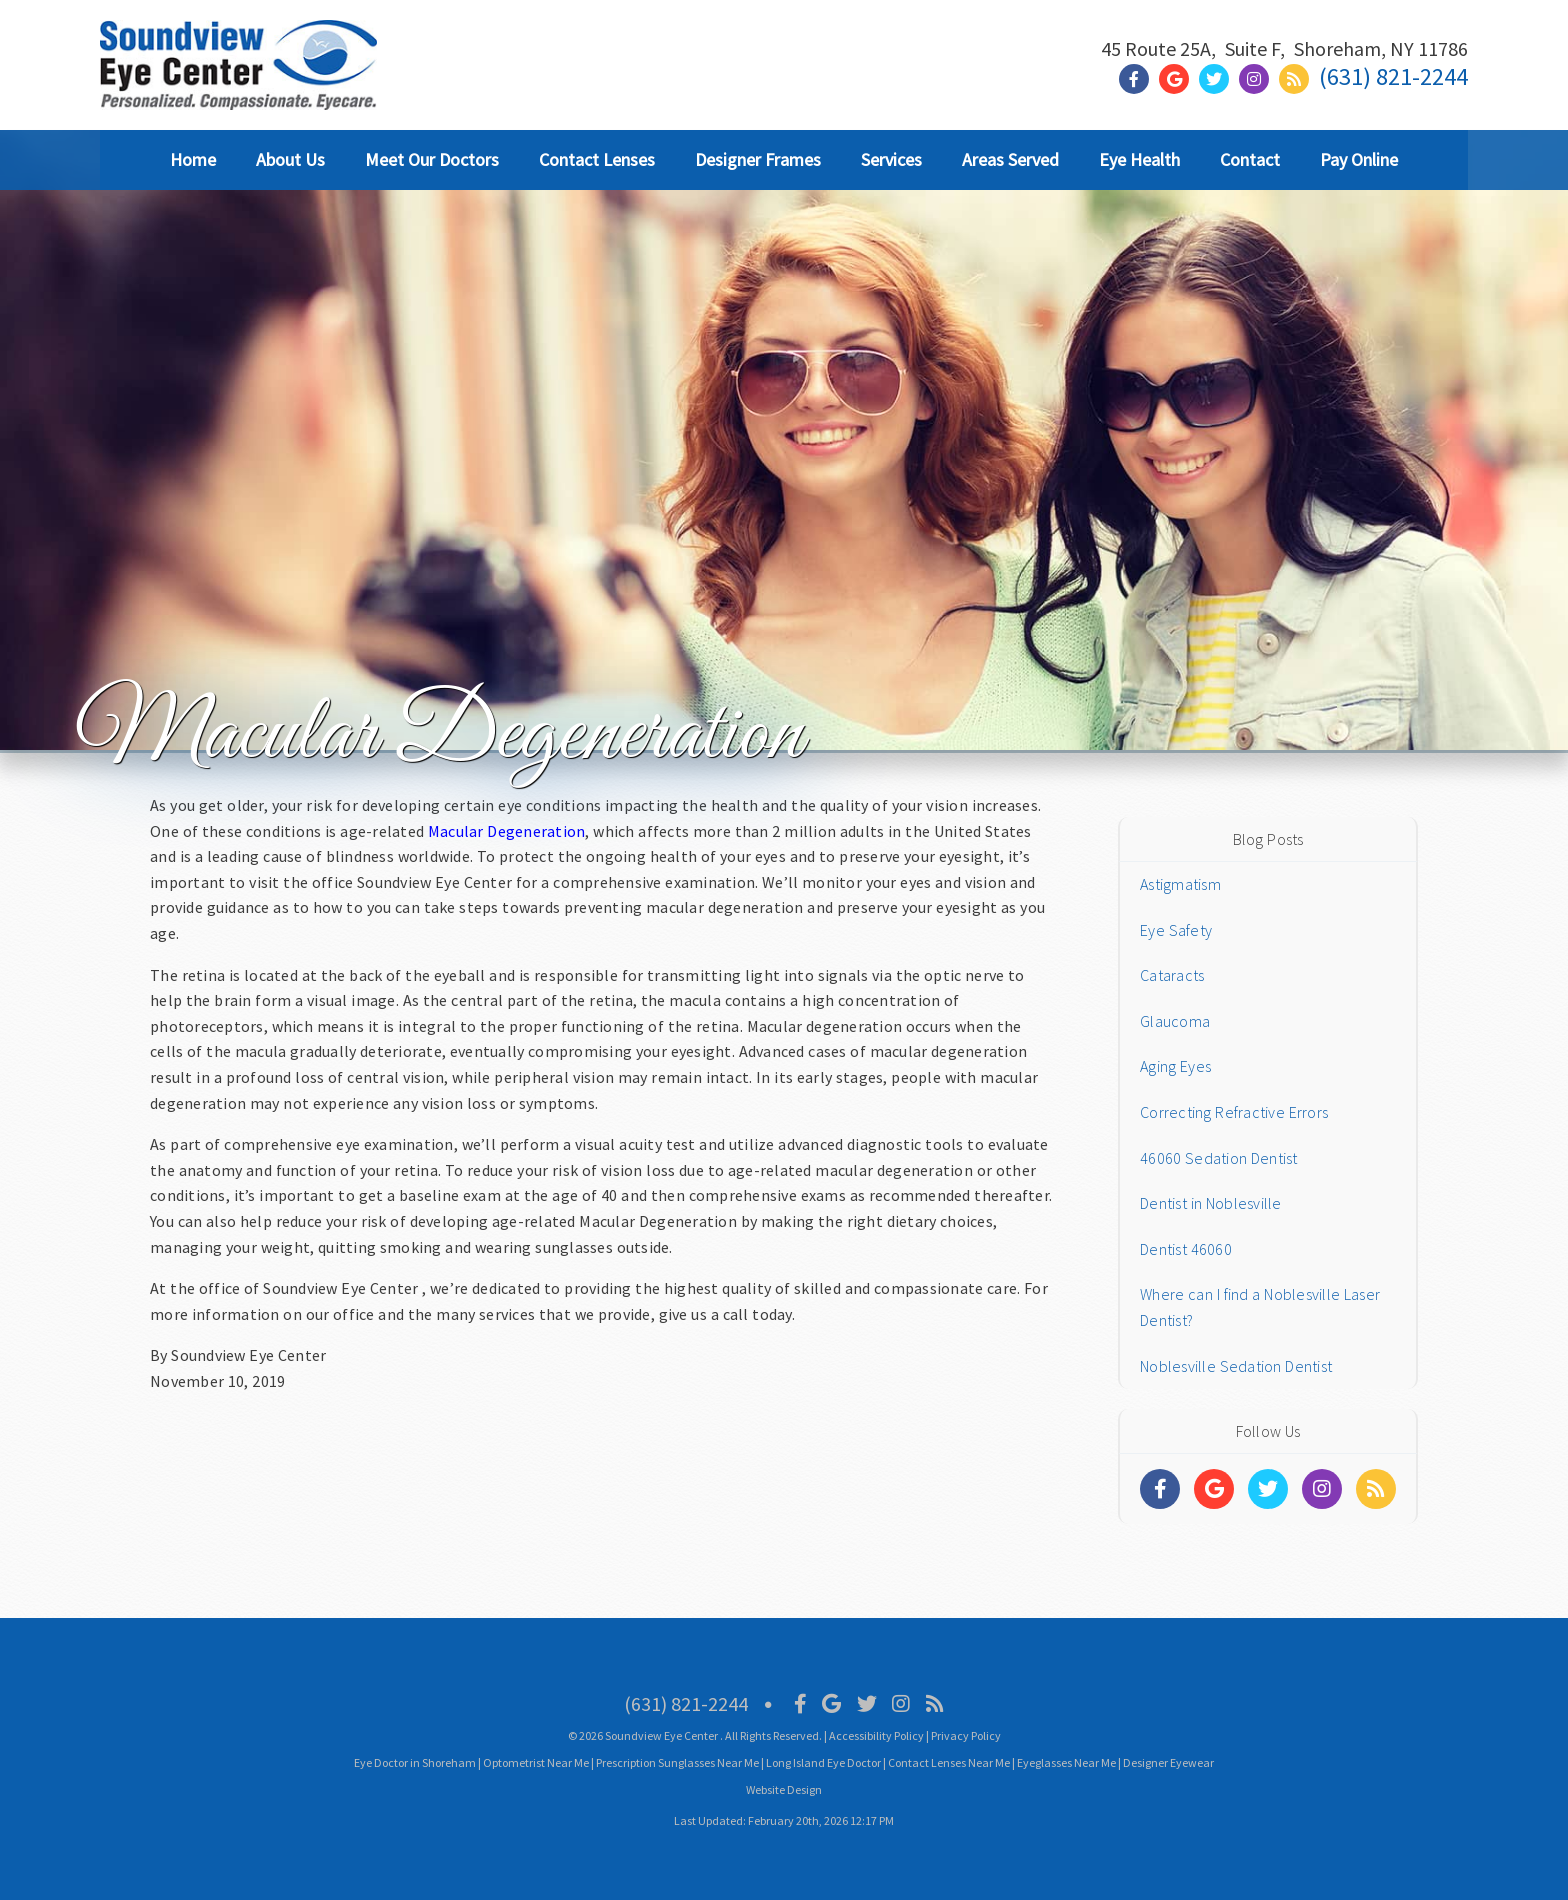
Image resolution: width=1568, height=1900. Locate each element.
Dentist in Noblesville (1211, 1203)
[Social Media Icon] (800, 1703)
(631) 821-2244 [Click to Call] (1393, 76)
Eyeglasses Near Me (1066, 1762)
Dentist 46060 (1186, 1249)
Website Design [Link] (784, 1789)
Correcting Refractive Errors (1234, 1112)
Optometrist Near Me (536, 1762)
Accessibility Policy (876, 1735)
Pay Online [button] (1359, 159)
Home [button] (193, 159)
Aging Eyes (1175, 1066)
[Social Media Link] (1139, 79)
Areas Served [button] (1010, 159)
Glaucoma (1175, 1021)
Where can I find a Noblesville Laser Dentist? (1260, 1307)
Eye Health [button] (1139, 159)
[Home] (238, 84)
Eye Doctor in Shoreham (415, 1762)
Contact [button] (1250, 159)
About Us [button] (290, 159)
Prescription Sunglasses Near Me (677, 1762)
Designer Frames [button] (758, 159)
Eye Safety (1176, 930)
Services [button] (891, 159)
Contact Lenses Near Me (949, 1762)
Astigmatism (1180, 884)
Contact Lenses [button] (597, 159)
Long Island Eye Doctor (823, 1762)
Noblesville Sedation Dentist (1236, 1366)
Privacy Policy (966, 1735)
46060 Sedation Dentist (1219, 1158)
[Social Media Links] (1160, 1489)
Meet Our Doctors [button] (432, 159)
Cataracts (1172, 975)
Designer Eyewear (1168, 1762)
